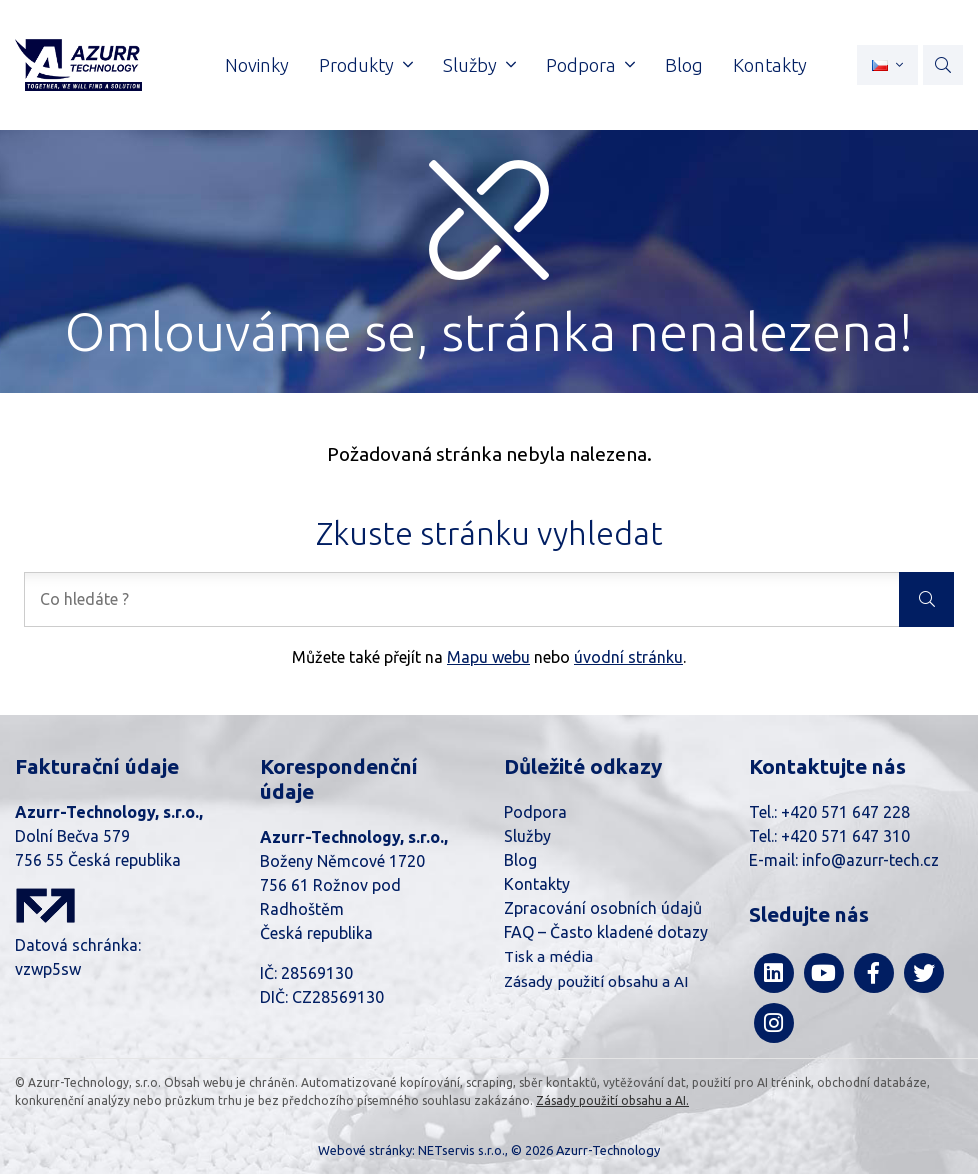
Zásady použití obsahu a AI (596, 981)
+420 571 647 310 (845, 836)
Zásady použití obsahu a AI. (612, 1100)
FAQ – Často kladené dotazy (606, 932)
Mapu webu (488, 657)
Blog (520, 860)
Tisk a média (548, 956)
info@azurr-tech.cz (870, 860)
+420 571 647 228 (845, 812)
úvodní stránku (628, 657)
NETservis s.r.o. (461, 1150)
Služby (527, 836)
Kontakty (537, 884)
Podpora (535, 812)
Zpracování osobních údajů (603, 908)
